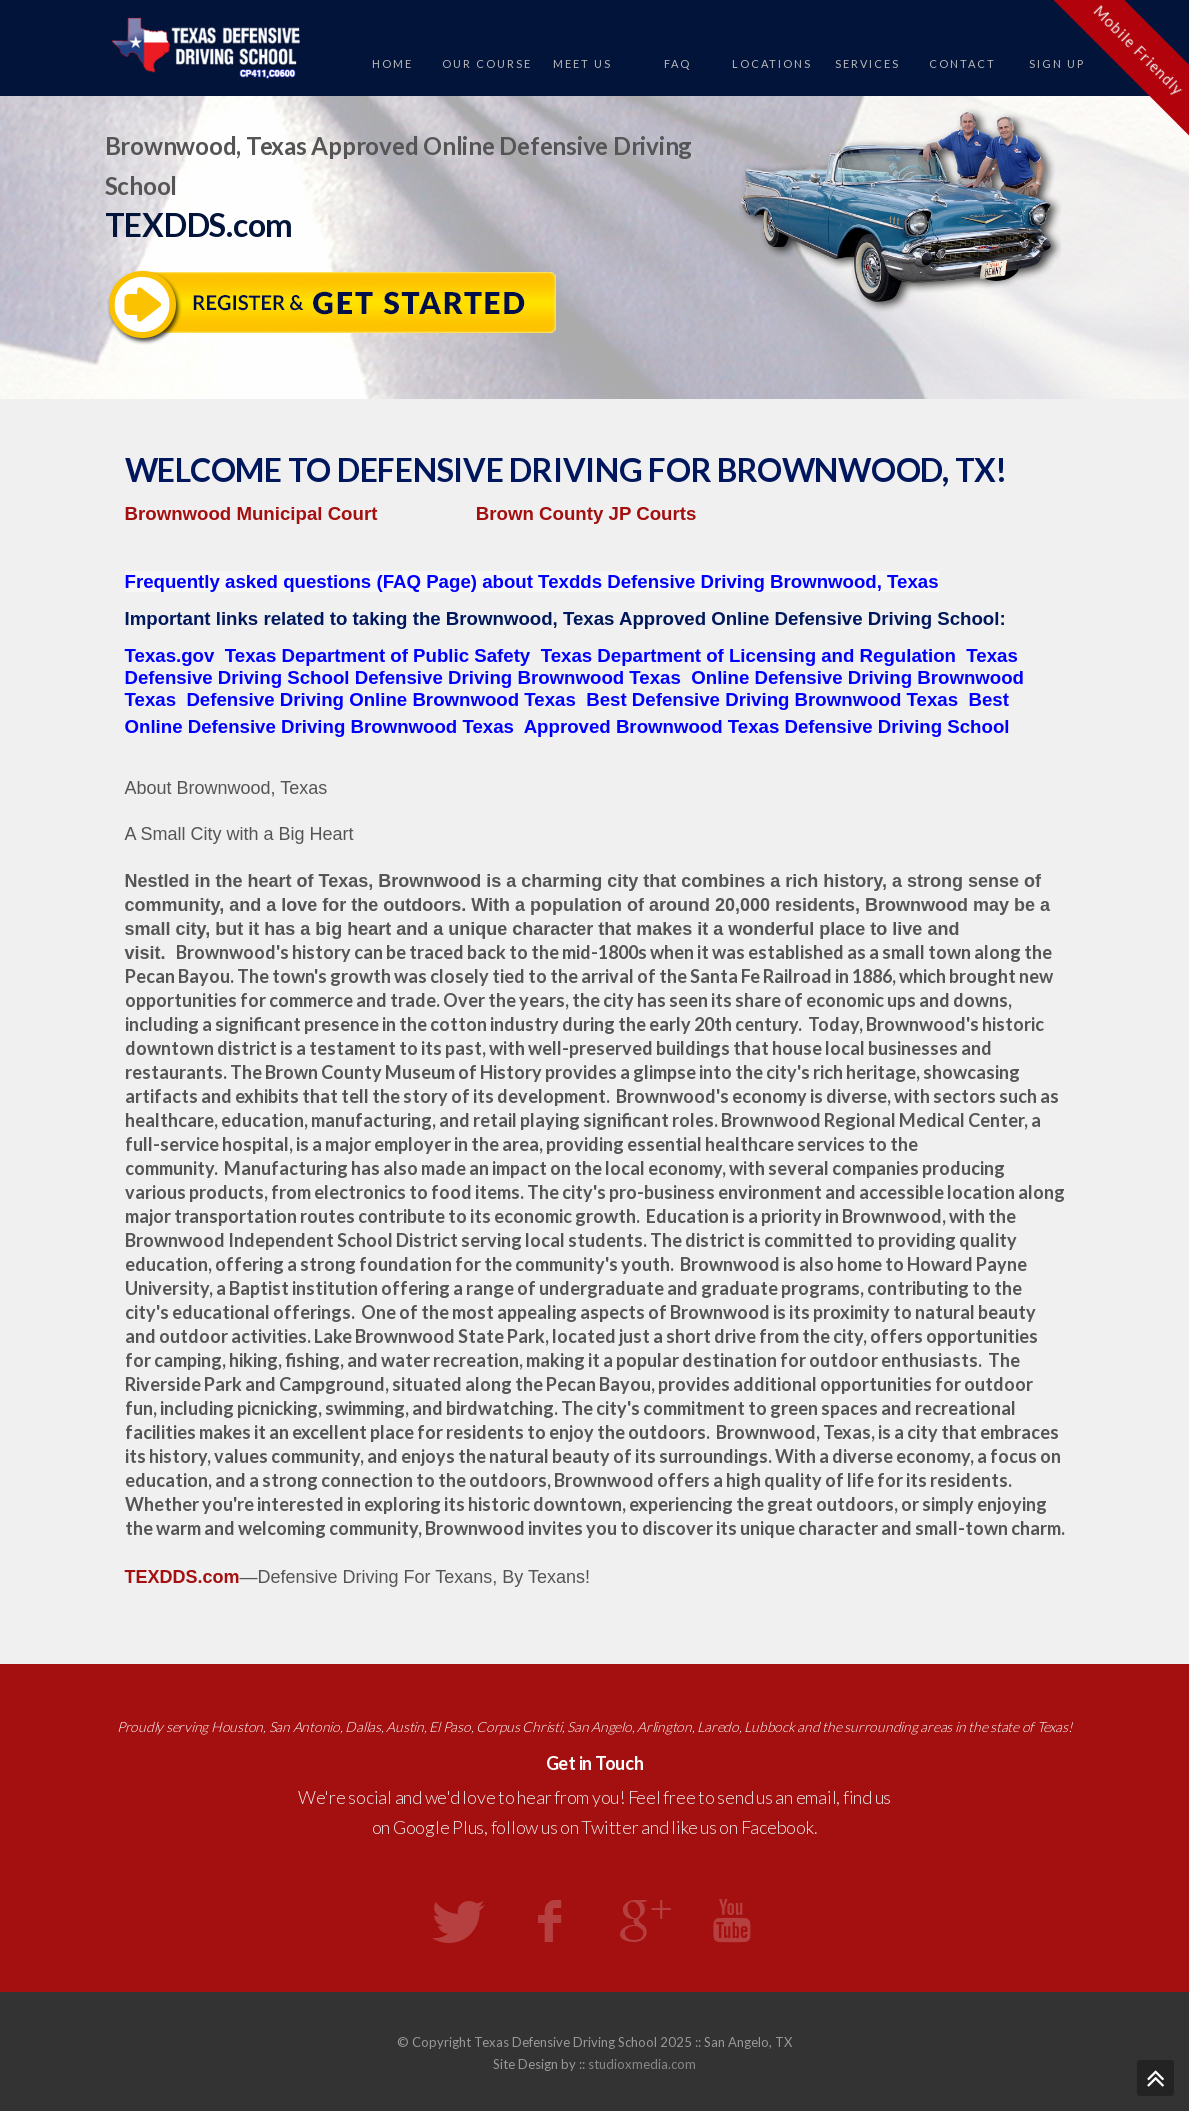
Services (867, 63)
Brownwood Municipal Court (251, 513)
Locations (772, 63)
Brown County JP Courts (586, 513)
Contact (962, 63)
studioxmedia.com (642, 2064)
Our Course (487, 63)
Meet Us (582, 63)
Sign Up (1057, 63)
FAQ (677, 63)
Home (392, 63)
